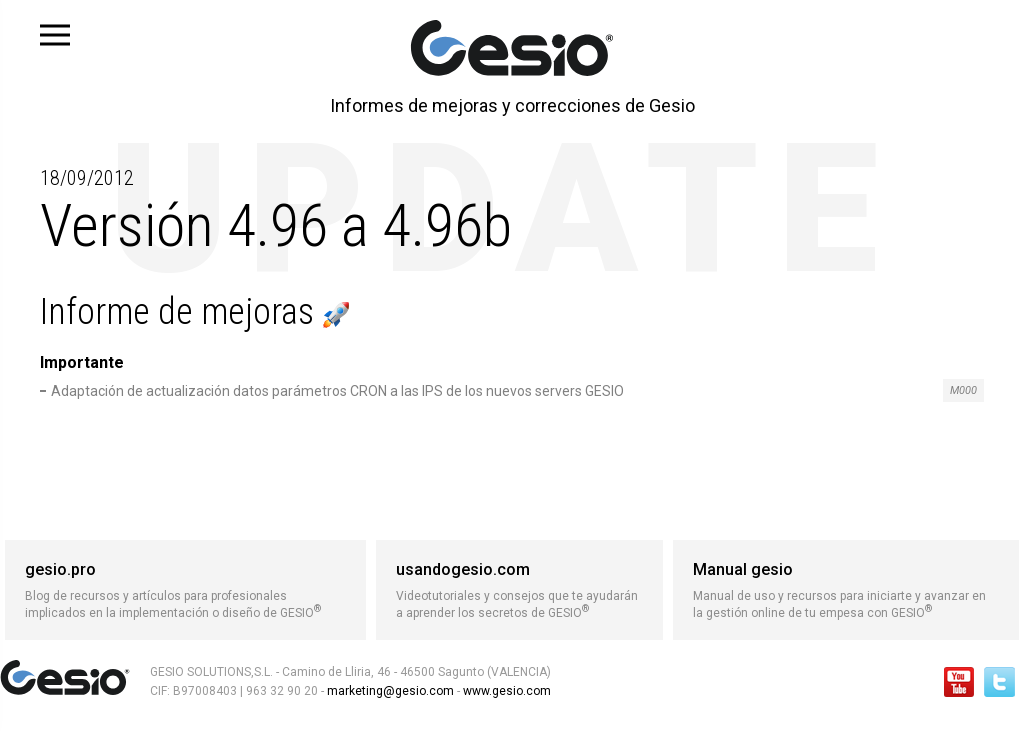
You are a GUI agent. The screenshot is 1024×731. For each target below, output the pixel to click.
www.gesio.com (505, 691)
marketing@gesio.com (390, 691)
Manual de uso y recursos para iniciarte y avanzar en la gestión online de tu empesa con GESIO (846, 590)
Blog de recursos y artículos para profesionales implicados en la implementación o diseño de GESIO (185, 590)
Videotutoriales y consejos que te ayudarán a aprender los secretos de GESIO (519, 590)
